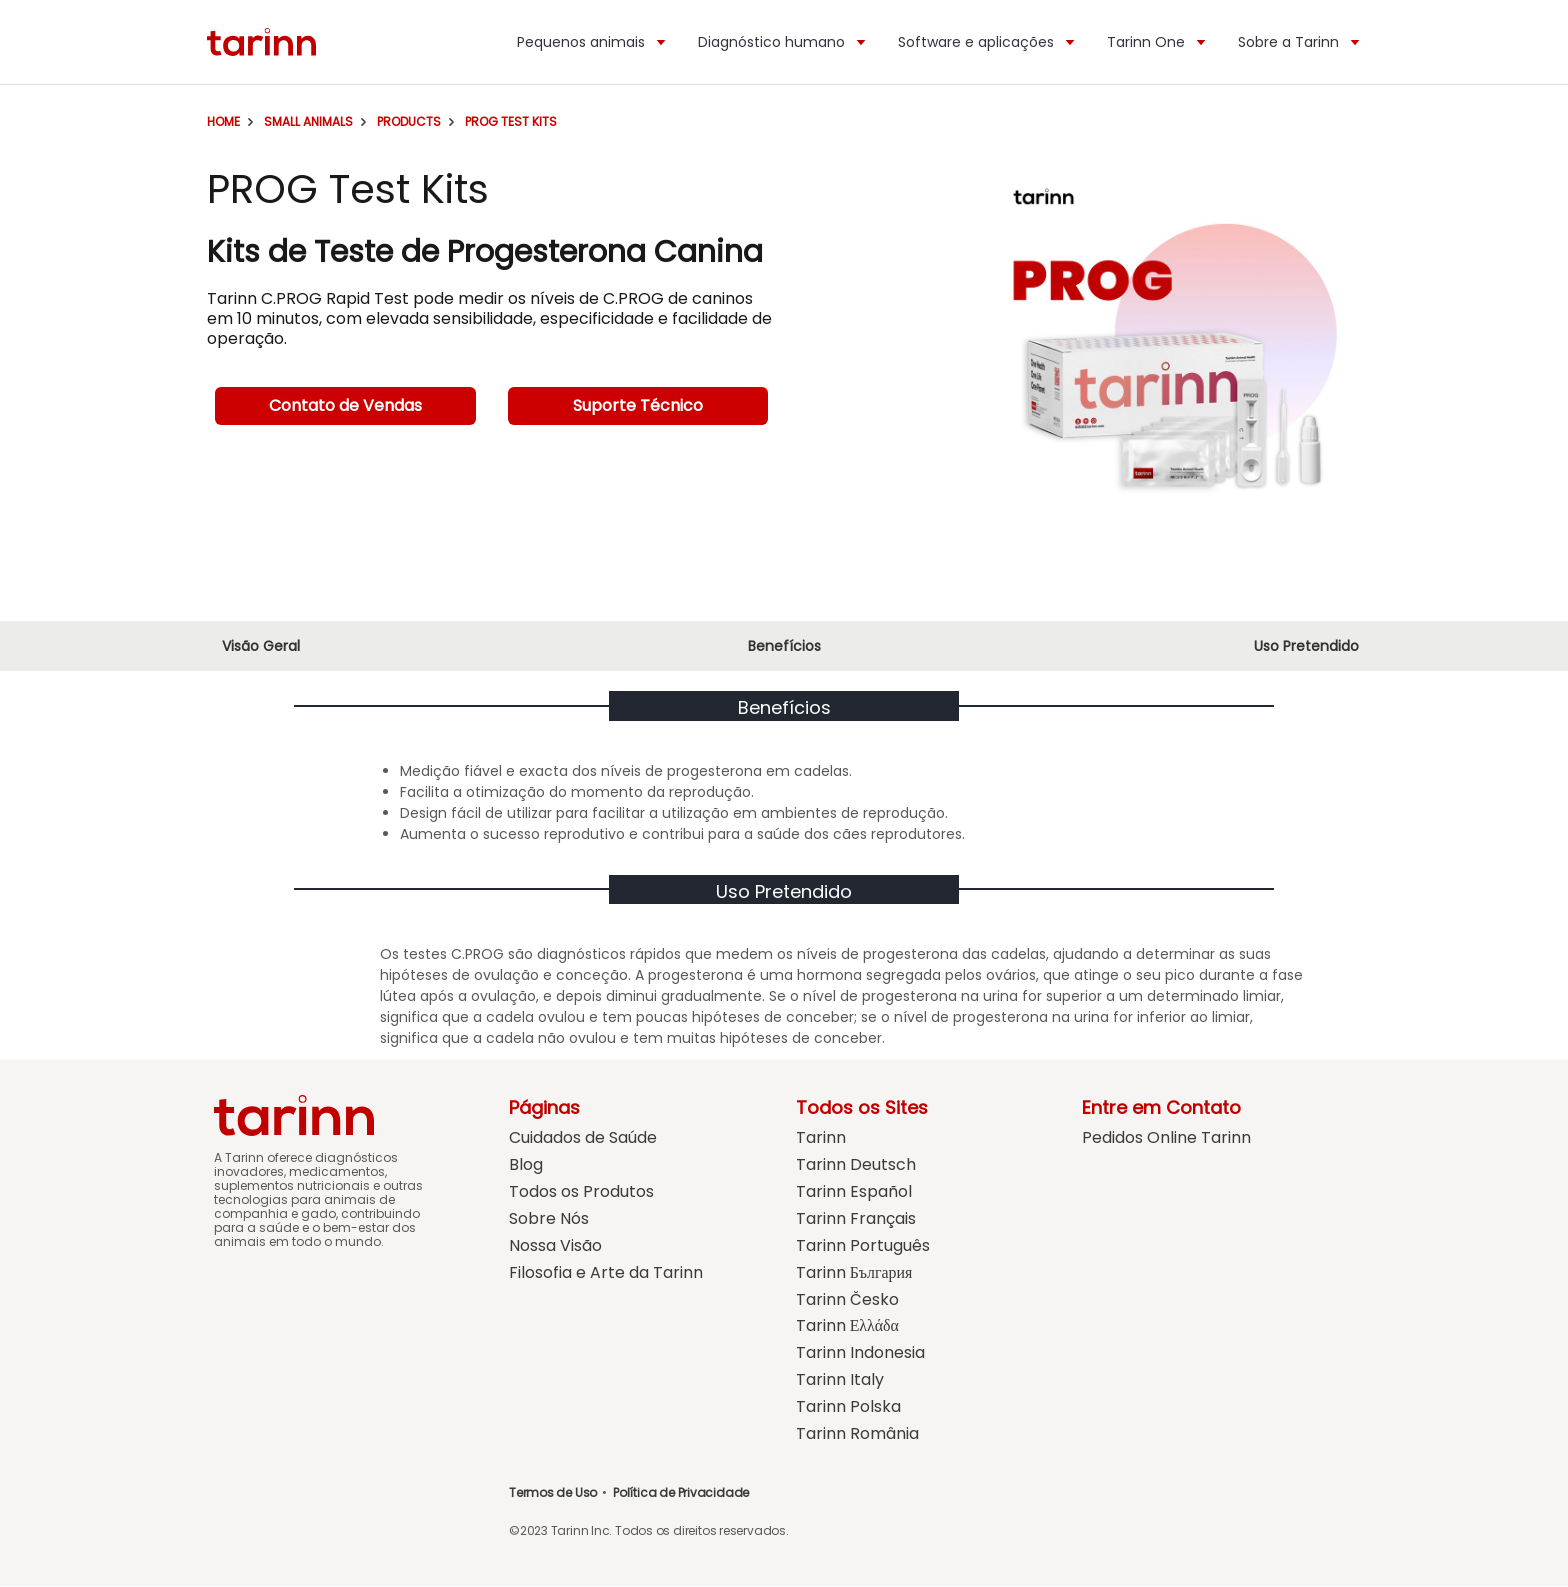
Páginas (544, 1107)
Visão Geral (261, 646)
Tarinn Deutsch (856, 1165)
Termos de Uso (553, 1493)
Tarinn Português (863, 1246)
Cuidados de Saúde (583, 1138)
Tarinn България (854, 1273)
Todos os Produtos (581, 1192)
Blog (526, 1165)
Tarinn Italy (840, 1381)
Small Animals (308, 121)
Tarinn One (1157, 42)
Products (409, 121)
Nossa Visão (555, 1246)
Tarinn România (857, 1435)
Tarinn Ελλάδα (848, 1327)
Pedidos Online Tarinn (1166, 1138)
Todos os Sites (862, 1107)
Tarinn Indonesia (860, 1354)
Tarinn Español (854, 1192)
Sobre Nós (549, 1219)
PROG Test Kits (511, 121)
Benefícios (784, 646)
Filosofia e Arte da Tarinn (606, 1273)
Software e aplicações (987, 42)
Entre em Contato (1161, 1107)
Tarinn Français (856, 1219)
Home (223, 121)
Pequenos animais (592, 42)
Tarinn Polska (848, 1408)
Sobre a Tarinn (1300, 42)
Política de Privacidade (681, 1493)
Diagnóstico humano (783, 42)
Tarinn (821, 1138)
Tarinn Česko (847, 1300)
